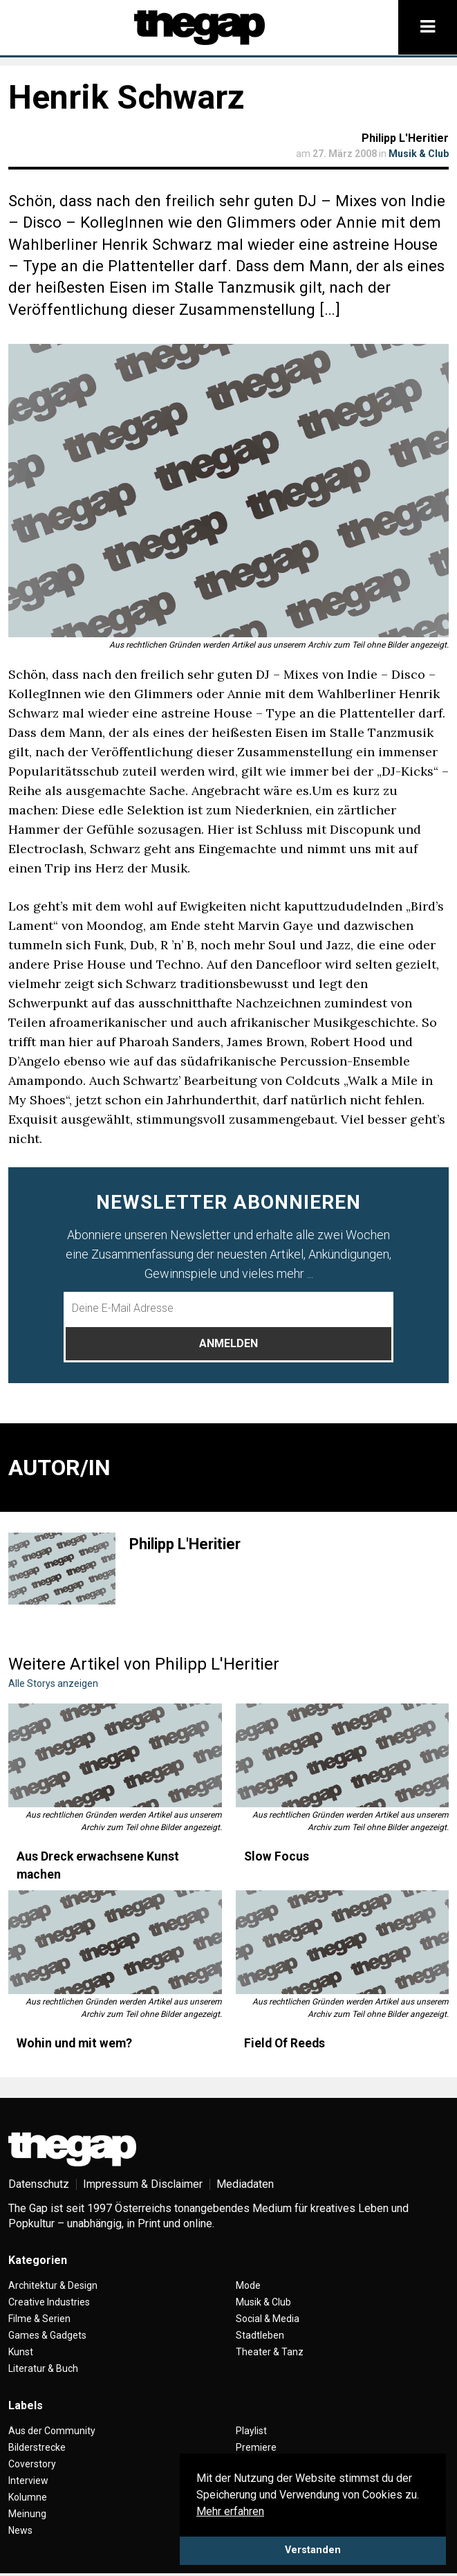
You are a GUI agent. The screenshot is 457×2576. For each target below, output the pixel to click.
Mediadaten (245, 2184)
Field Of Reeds (284, 2043)
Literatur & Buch (43, 2368)
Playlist (251, 2430)
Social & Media (267, 2318)
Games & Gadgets (47, 2335)
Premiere (256, 2447)
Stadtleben (260, 2335)
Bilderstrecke (37, 2447)
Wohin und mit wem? (74, 2043)
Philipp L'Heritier (405, 138)
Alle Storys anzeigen (53, 1683)
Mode (248, 2285)
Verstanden (313, 2550)
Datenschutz (38, 2184)
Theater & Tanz (270, 2351)
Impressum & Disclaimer (143, 2184)
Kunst (20, 2351)
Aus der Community (51, 2430)
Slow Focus (276, 1856)
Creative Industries (49, 2302)
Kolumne (27, 2497)
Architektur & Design (52, 2285)
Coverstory (32, 2463)
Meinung (27, 2513)
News (20, 2530)
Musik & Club (419, 153)
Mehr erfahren (230, 2511)
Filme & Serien (39, 2318)
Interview (28, 2480)
